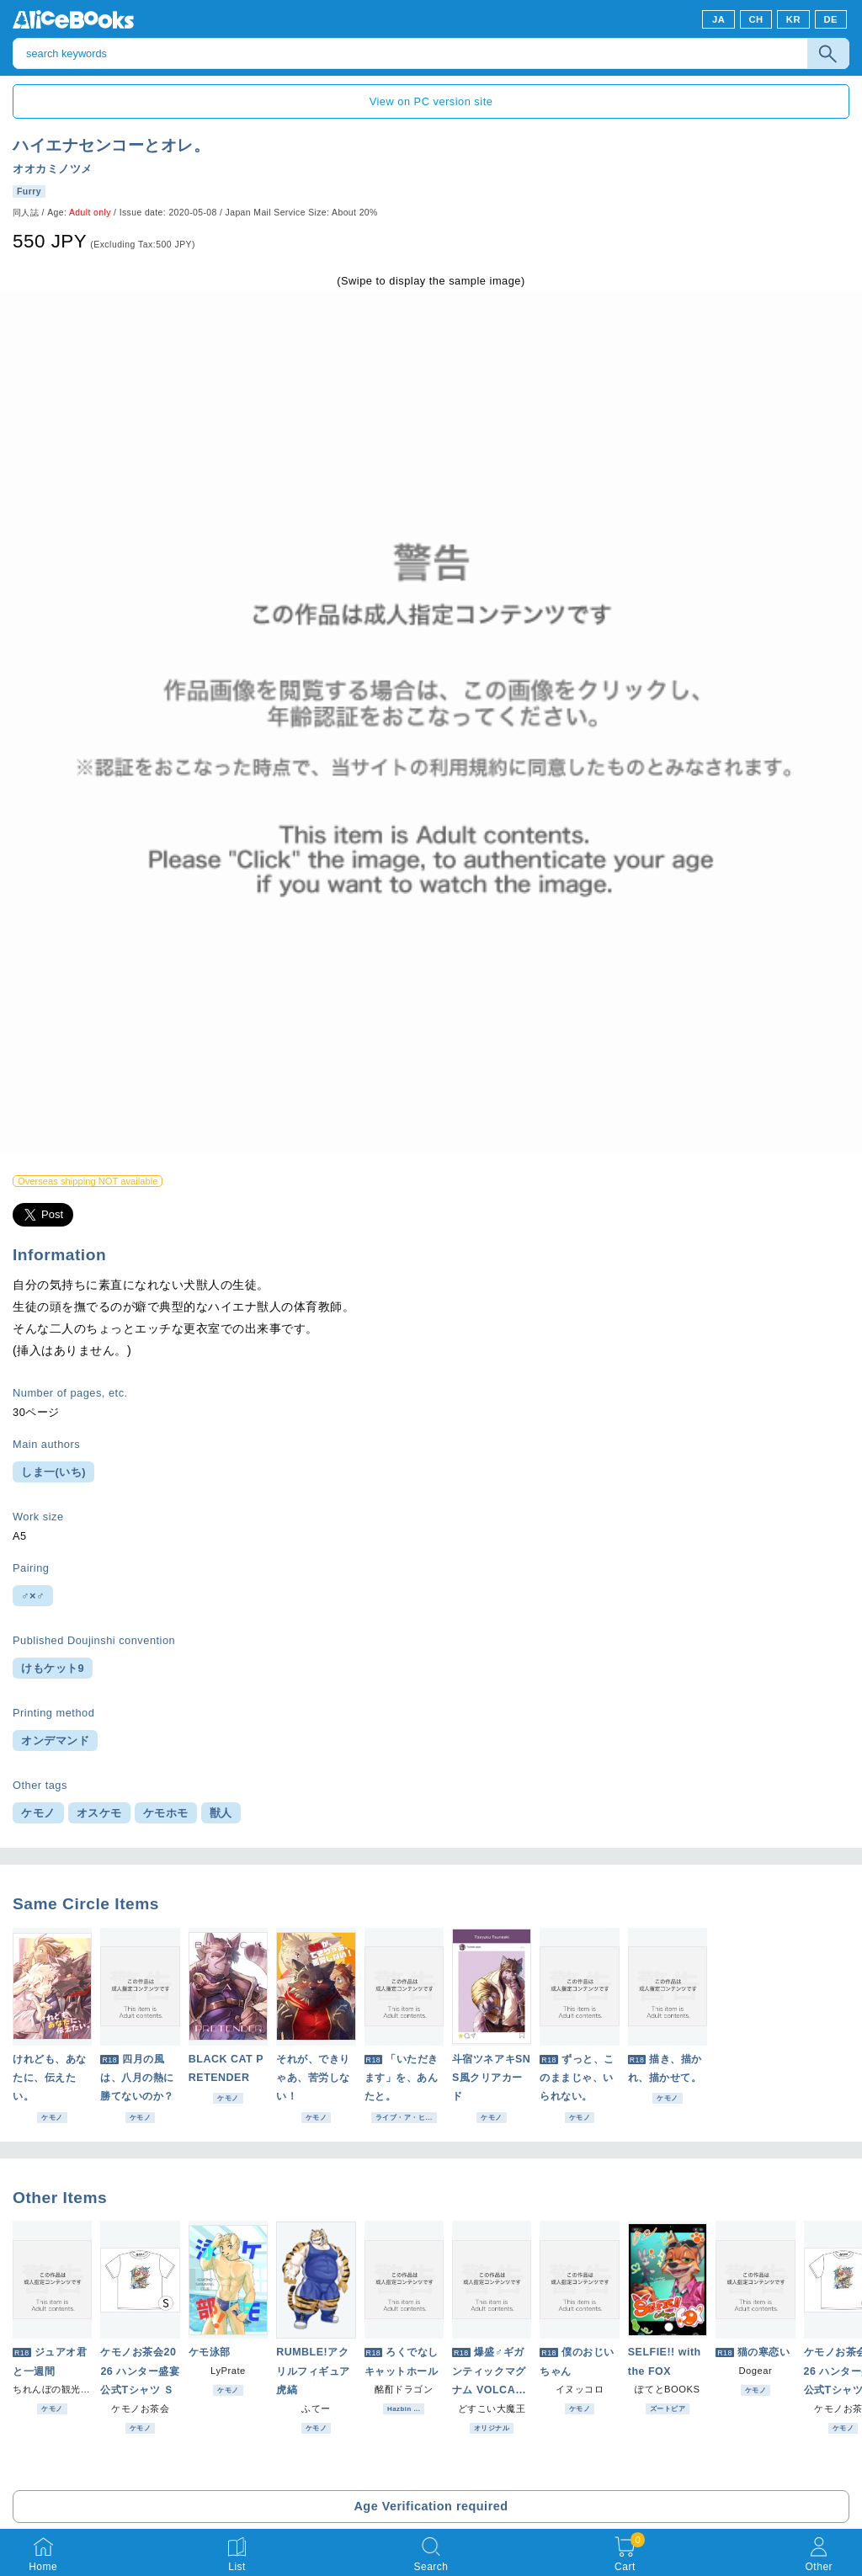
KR (793, 19)
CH (755, 19)
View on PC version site (431, 101)
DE (831, 19)
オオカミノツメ (53, 168)
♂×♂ (33, 1595)
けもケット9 (52, 1668)
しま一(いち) (53, 1472)
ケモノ (38, 1813)
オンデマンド (55, 1740)
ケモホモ (166, 1813)
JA (718, 19)
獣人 (221, 1813)
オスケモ (99, 1813)
